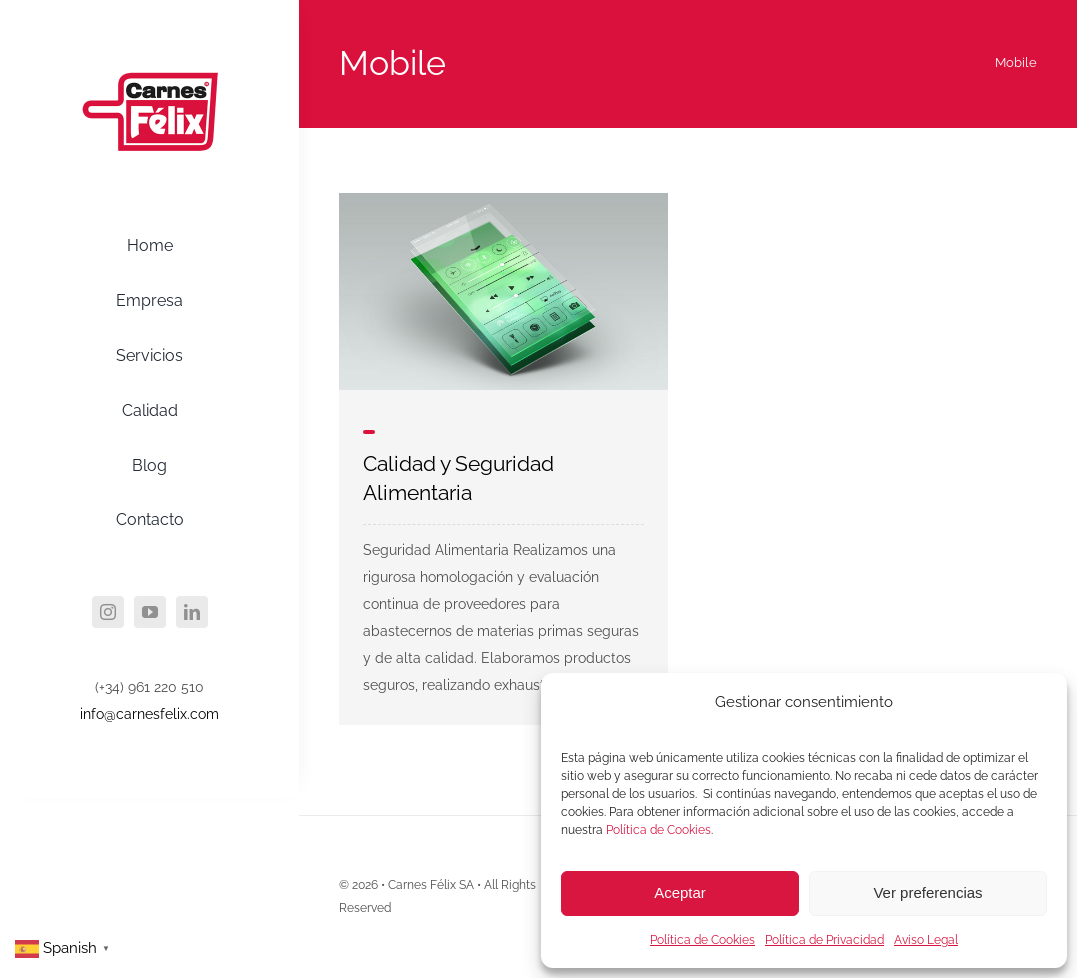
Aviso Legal (926, 940)
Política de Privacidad (824, 940)
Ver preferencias (927, 892)
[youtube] (150, 612)
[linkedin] (192, 612)
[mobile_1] (503, 200)
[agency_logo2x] (150, 43)
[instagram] (108, 612)
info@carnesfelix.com (149, 714)
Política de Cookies (658, 830)
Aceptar (680, 892)
